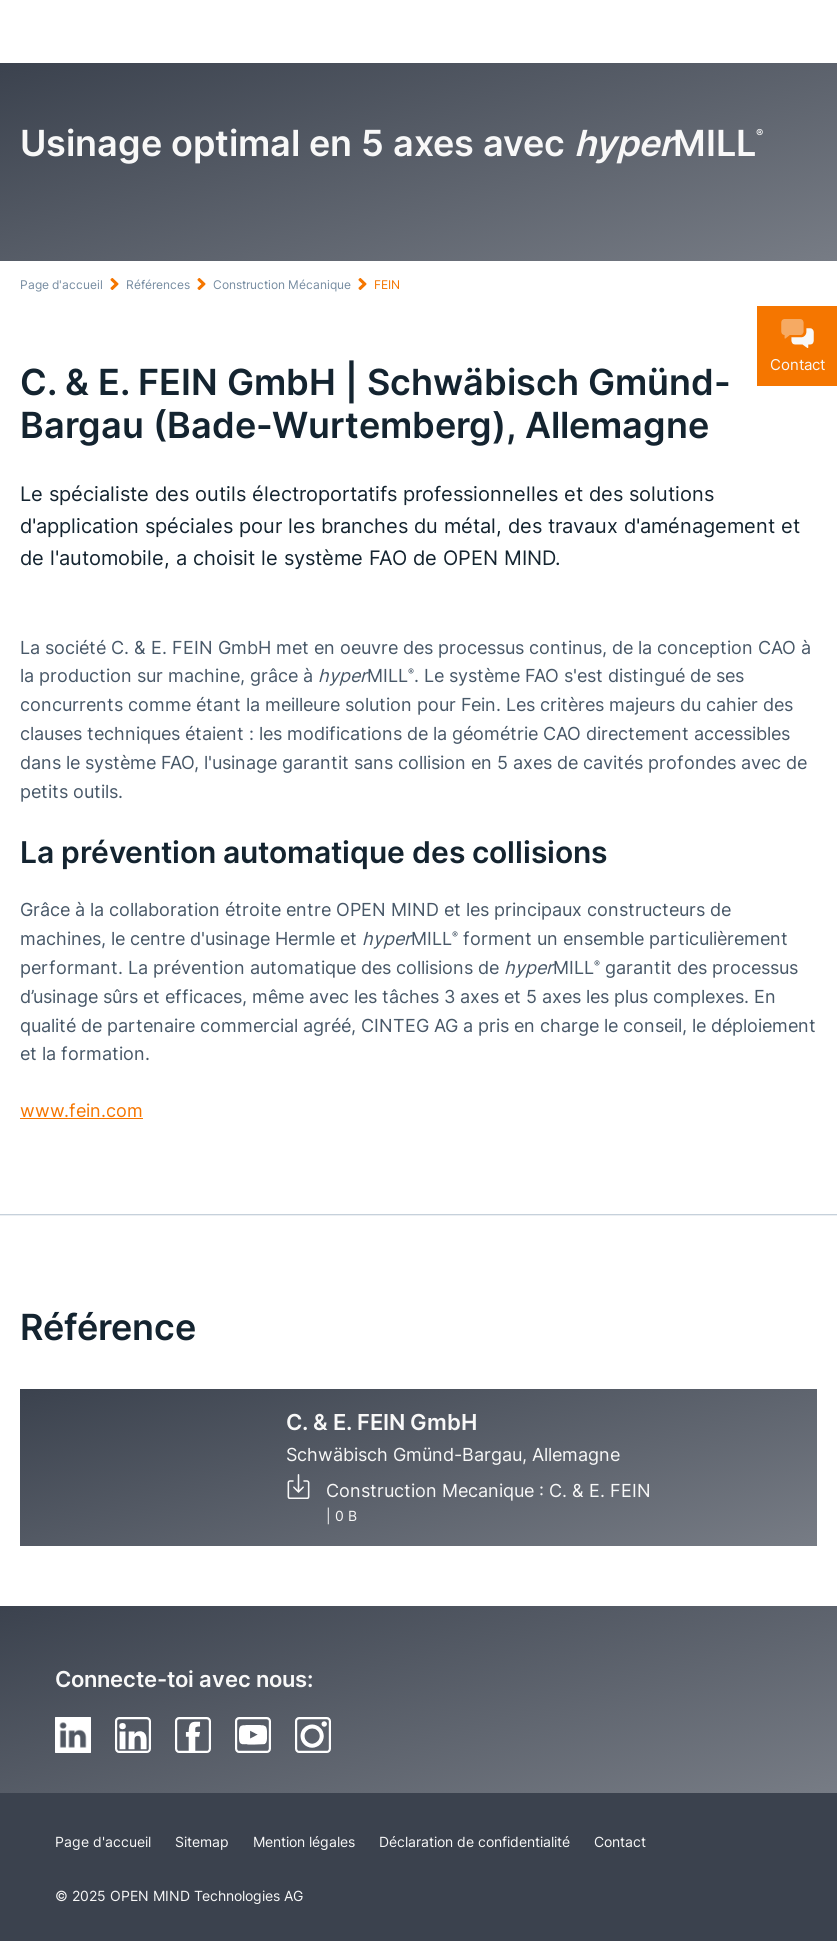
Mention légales (304, 1841)
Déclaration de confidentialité (474, 1841)
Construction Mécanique (282, 284)
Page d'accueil (61, 284)
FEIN (387, 284)
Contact (620, 1841)
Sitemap (202, 1841)
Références (158, 284)
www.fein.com (81, 1110)
